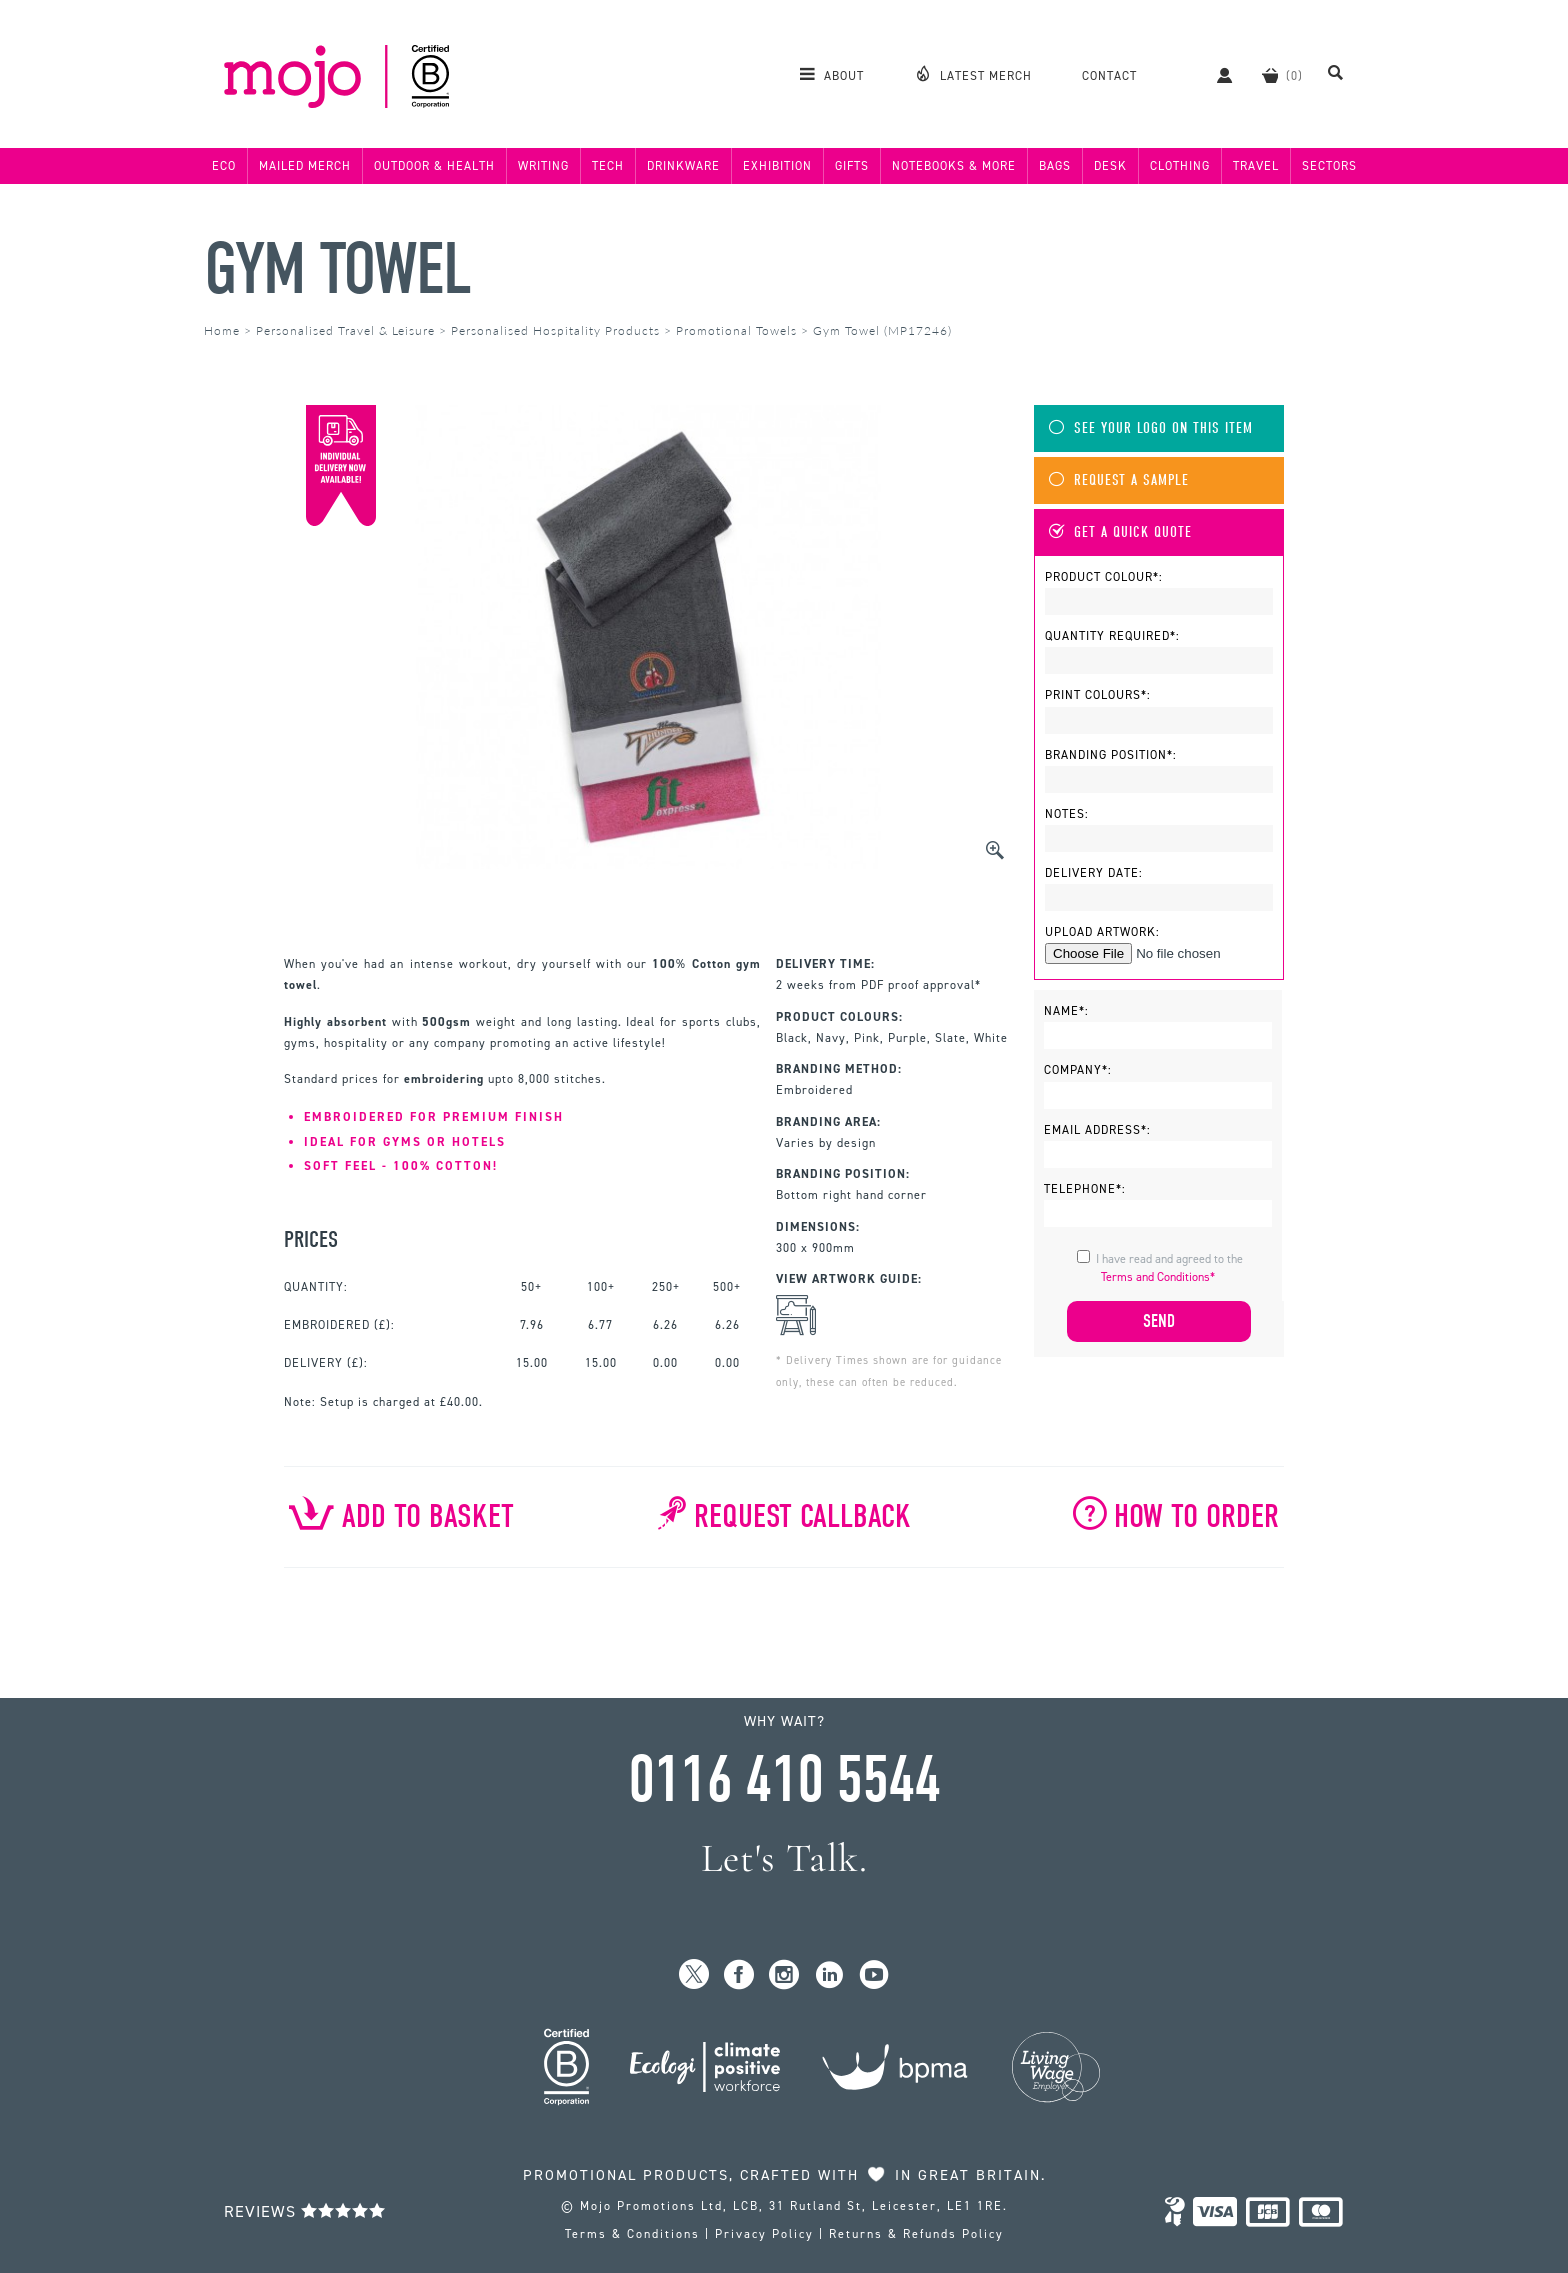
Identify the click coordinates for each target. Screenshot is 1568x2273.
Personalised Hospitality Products (555, 330)
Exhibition (777, 166)
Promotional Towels (736, 330)
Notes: (1067, 814)
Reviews (305, 2211)
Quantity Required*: (1112, 636)
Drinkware (683, 166)
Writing (543, 166)
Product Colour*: (1104, 577)
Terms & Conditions (632, 2234)
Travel (1256, 166)
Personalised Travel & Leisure (345, 330)
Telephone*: (1085, 1189)
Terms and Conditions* (1158, 1277)
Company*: (1078, 1070)
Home (222, 330)
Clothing (1180, 166)
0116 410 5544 (784, 1780)
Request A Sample (1119, 480)
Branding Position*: (1111, 755)
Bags (1055, 166)
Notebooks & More (954, 166)
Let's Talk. (784, 1858)
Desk (1110, 166)
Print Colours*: (1098, 695)
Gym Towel (337, 269)
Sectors (1329, 166)
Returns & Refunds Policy (916, 2234)
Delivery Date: (1094, 873)
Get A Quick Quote (1120, 532)
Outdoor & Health (434, 166)
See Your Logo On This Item (1151, 428)
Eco (224, 166)
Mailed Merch (305, 166)
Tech (608, 166)
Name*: (1066, 1011)
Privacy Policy (764, 2234)
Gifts (852, 166)
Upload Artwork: (1102, 932)
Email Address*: (1097, 1130)
